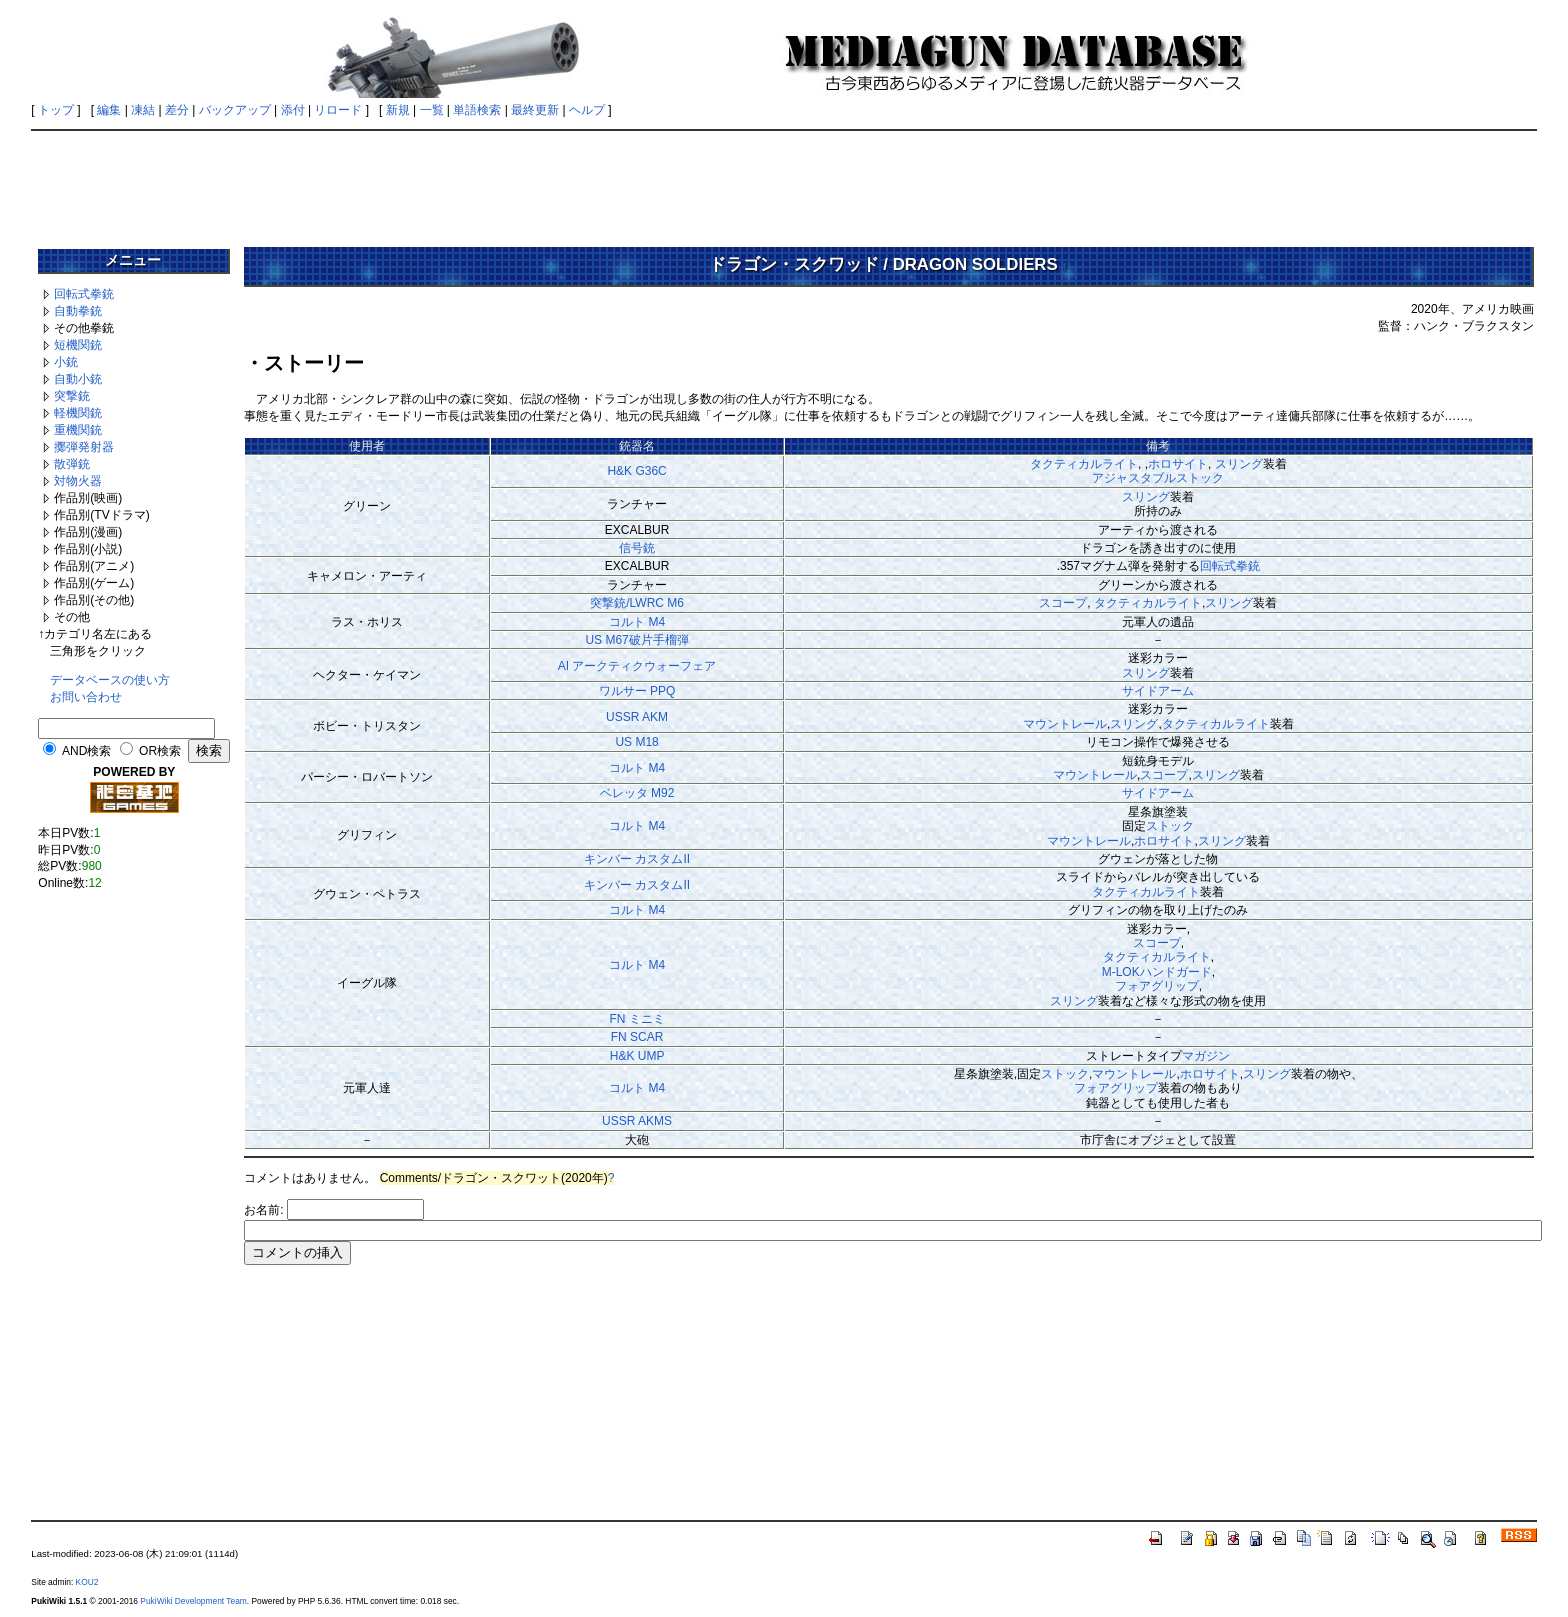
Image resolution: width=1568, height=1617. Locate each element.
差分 (177, 110)
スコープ (1063, 603)
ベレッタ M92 (637, 793)
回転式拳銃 (84, 294)
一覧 (432, 110)
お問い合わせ (86, 697)
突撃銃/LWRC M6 (637, 603)
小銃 (66, 362)
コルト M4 (637, 622)
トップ (56, 110)
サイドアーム (1158, 691)
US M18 (636, 742)
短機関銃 (78, 345)
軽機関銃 (78, 413)
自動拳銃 (78, 311)
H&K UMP (637, 1056)
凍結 (143, 110)
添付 (293, 110)
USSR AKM (637, 717)
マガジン (1206, 1056)
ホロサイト (1178, 464)
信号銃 (637, 548)
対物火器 (78, 481)
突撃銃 (72, 396)
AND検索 (86, 751)
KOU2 (87, 1582)
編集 (109, 110)
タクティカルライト (1084, 464)
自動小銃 (78, 379)
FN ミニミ (636, 1019)
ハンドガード (1176, 972)
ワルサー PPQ (637, 691)
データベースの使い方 (110, 680)
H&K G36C (636, 471)
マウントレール (1065, 724)
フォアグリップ (1157, 986)
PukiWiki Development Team (193, 1601)
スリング (1239, 464)
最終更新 (535, 110)
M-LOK (1121, 972)
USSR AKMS (637, 1121)
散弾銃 (72, 464)
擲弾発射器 (84, 447)
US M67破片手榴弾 (636, 640)
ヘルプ (587, 110)
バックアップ (235, 110)
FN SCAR (637, 1037)
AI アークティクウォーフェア (637, 666)
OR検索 (160, 751)
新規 (398, 110)
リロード (338, 110)
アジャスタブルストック (1158, 478)
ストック (1170, 826)
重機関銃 (78, 430)
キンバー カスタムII (637, 859)
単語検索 (477, 110)
